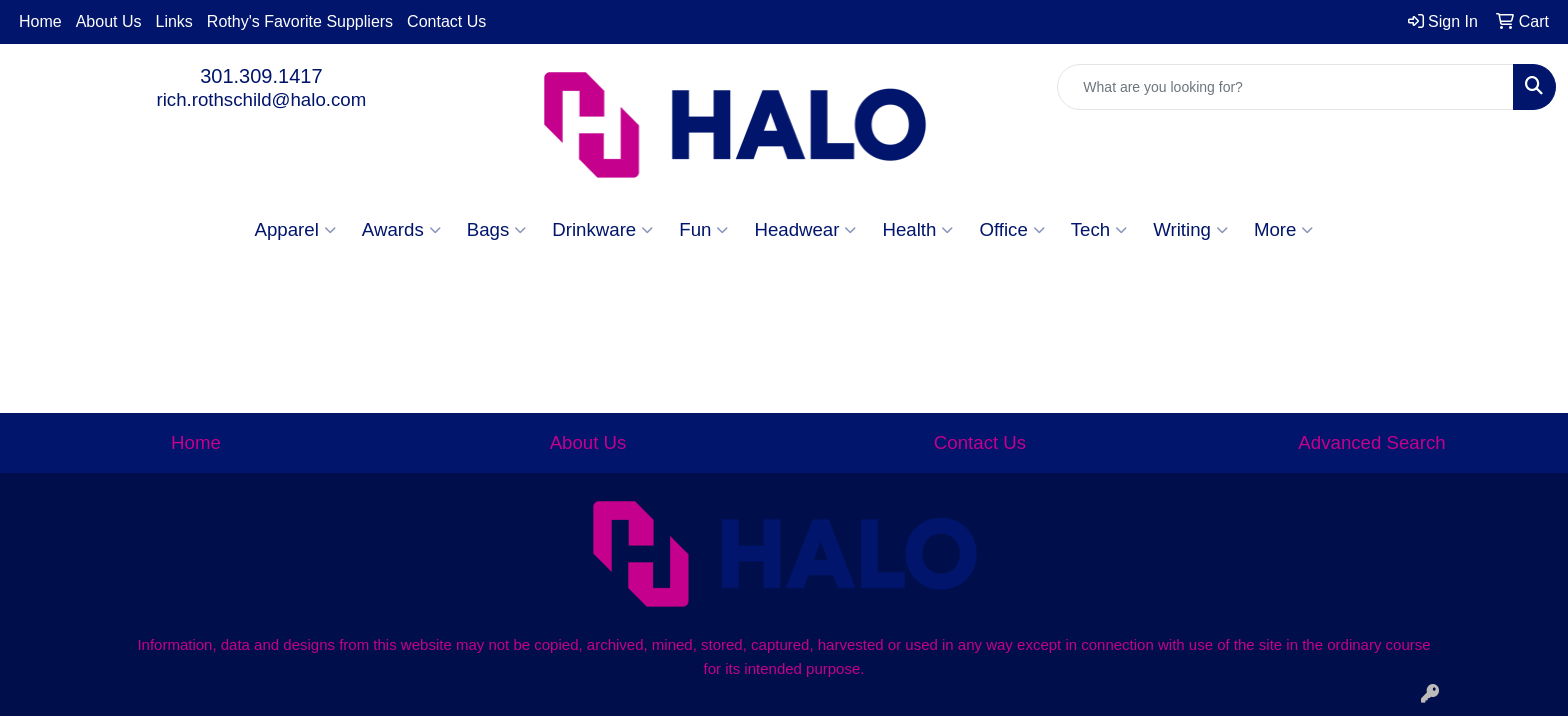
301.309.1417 (261, 76)
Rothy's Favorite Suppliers (300, 21)
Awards (401, 230)
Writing (1190, 230)
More (1284, 230)
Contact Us (446, 21)
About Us (109, 21)
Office (1011, 230)
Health (917, 230)
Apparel (295, 230)
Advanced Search (1371, 442)
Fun (703, 230)
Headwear (805, 230)
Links (174, 21)
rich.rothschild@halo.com (261, 99)
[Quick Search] (1285, 87)
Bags (497, 230)
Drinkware (602, 230)
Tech (1099, 230)
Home (40, 21)
